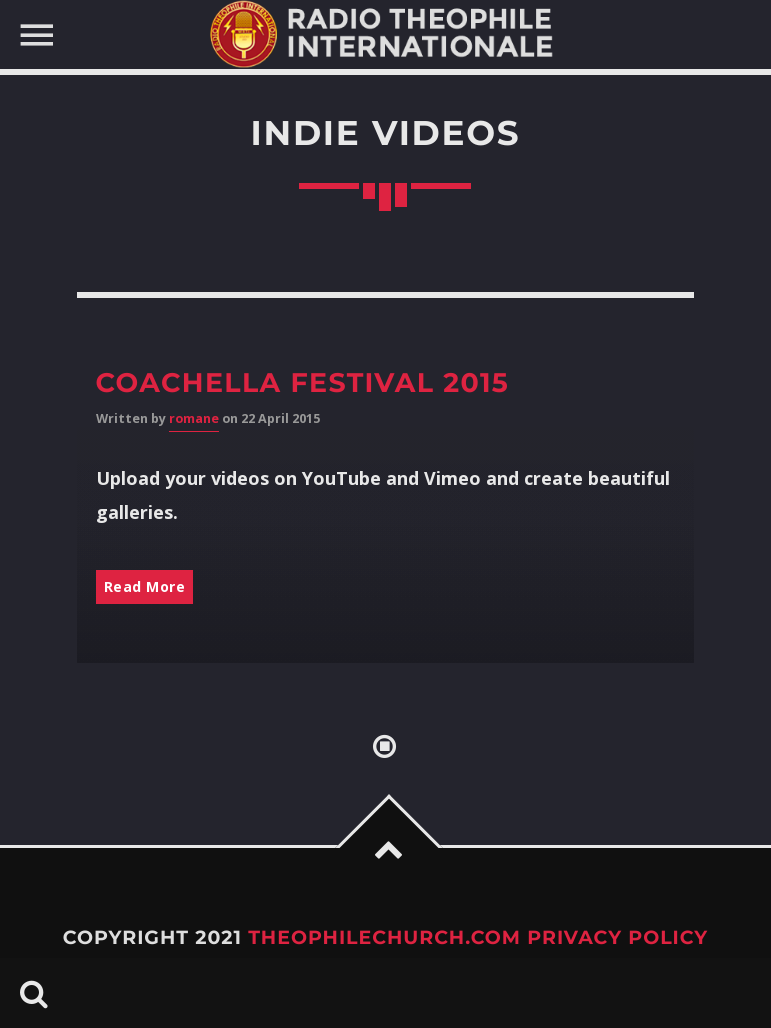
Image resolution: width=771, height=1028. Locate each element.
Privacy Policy (617, 937)
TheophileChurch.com (384, 937)
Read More (145, 586)
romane (194, 418)
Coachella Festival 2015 (303, 382)
